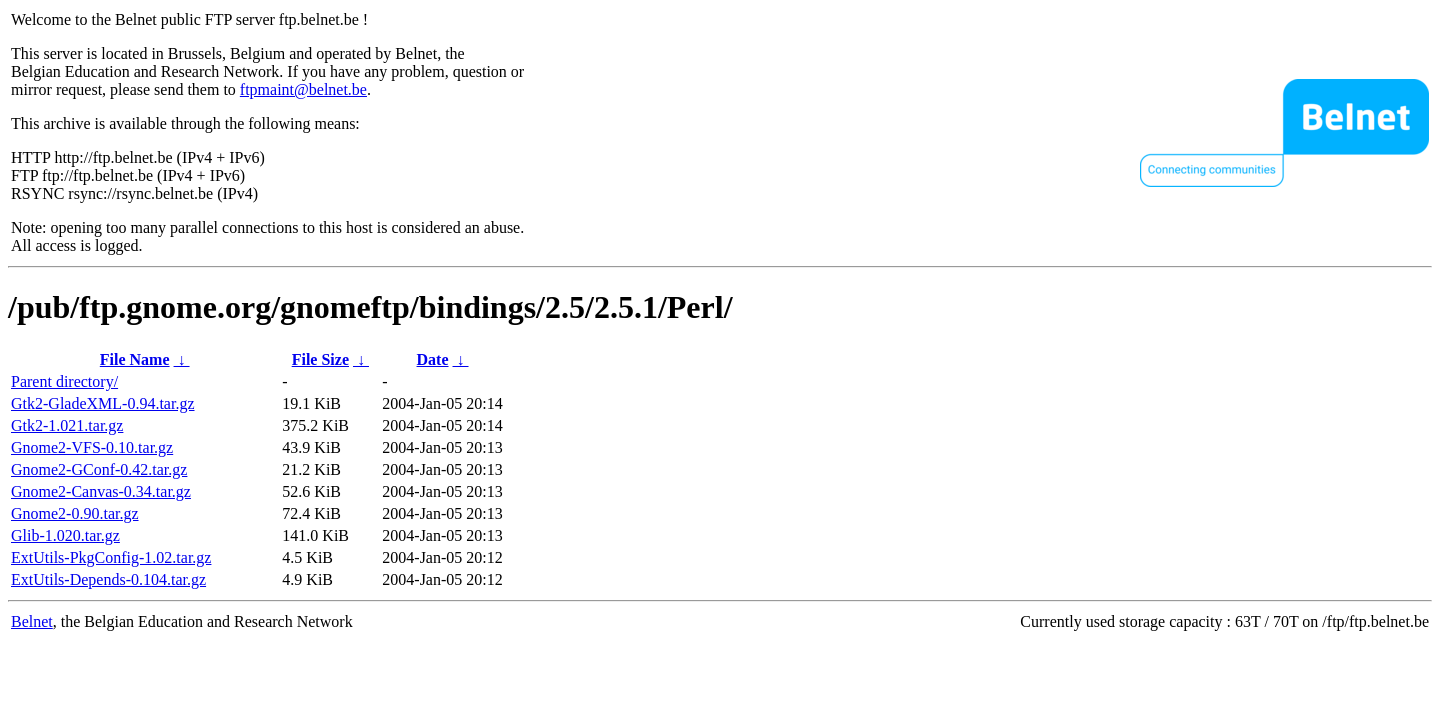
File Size (320, 359)
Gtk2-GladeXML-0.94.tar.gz (103, 403)
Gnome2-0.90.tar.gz (75, 513)
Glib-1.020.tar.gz (65, 535)
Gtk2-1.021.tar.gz (67, 425)
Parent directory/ (64, 381)
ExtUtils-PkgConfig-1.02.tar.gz (111, 557)
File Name (135, 359)
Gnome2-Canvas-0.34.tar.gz (101, 491)
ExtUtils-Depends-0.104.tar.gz (108, 579)
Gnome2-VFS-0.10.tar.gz (92, 447)
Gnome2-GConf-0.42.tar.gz (99, 469)
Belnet (32, 621)
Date (433, 359)
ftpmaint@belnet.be (303, 89)
